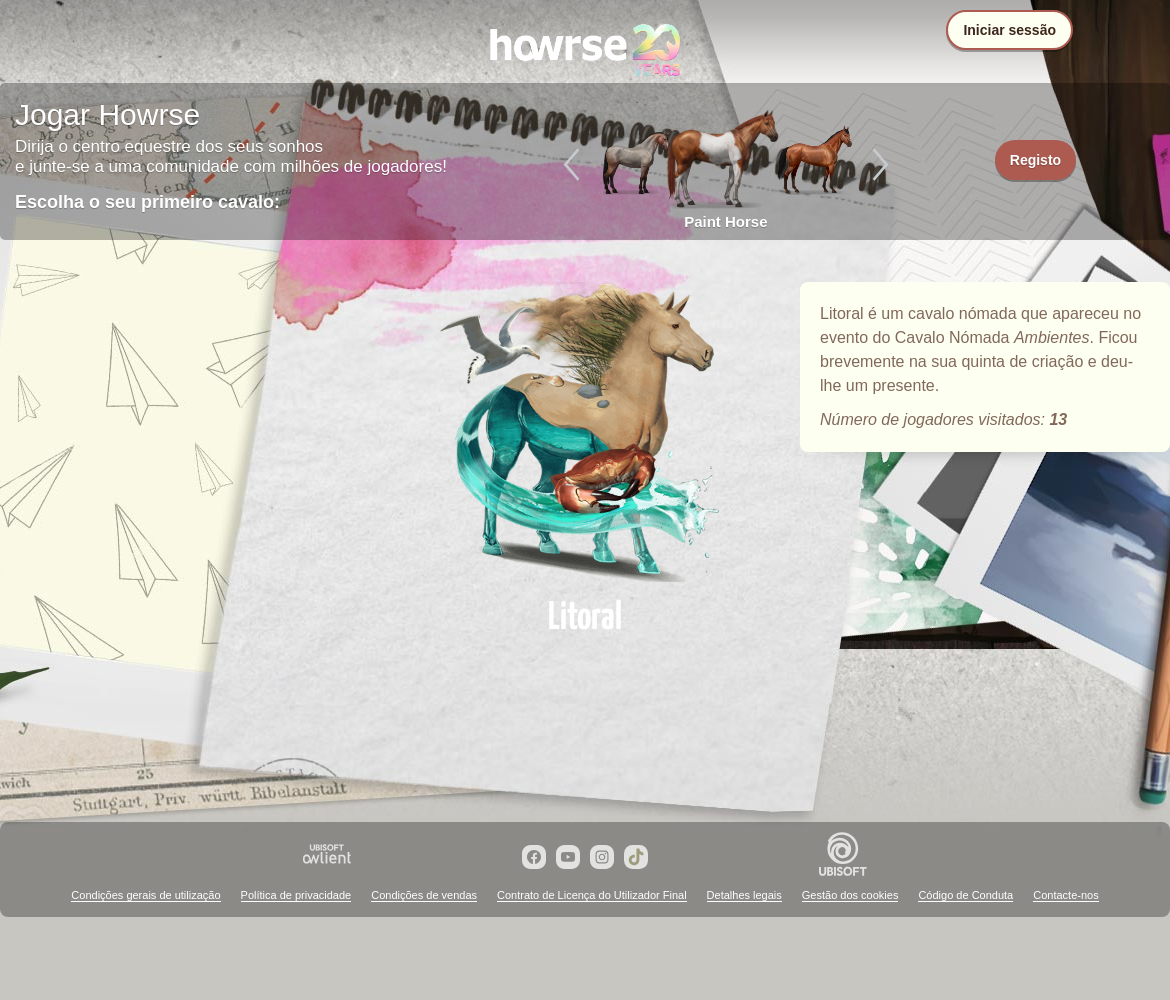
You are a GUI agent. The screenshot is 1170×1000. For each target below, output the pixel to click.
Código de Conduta (965, 895)
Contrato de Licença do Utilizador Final (592, 895)
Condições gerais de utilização (145, 895)
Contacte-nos (1065, 895)
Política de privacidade (296, 895)
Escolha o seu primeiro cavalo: (147, 202)
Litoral (585, 432)
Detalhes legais (744, 895)
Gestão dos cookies (850, 895)
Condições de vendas (424, 895)
